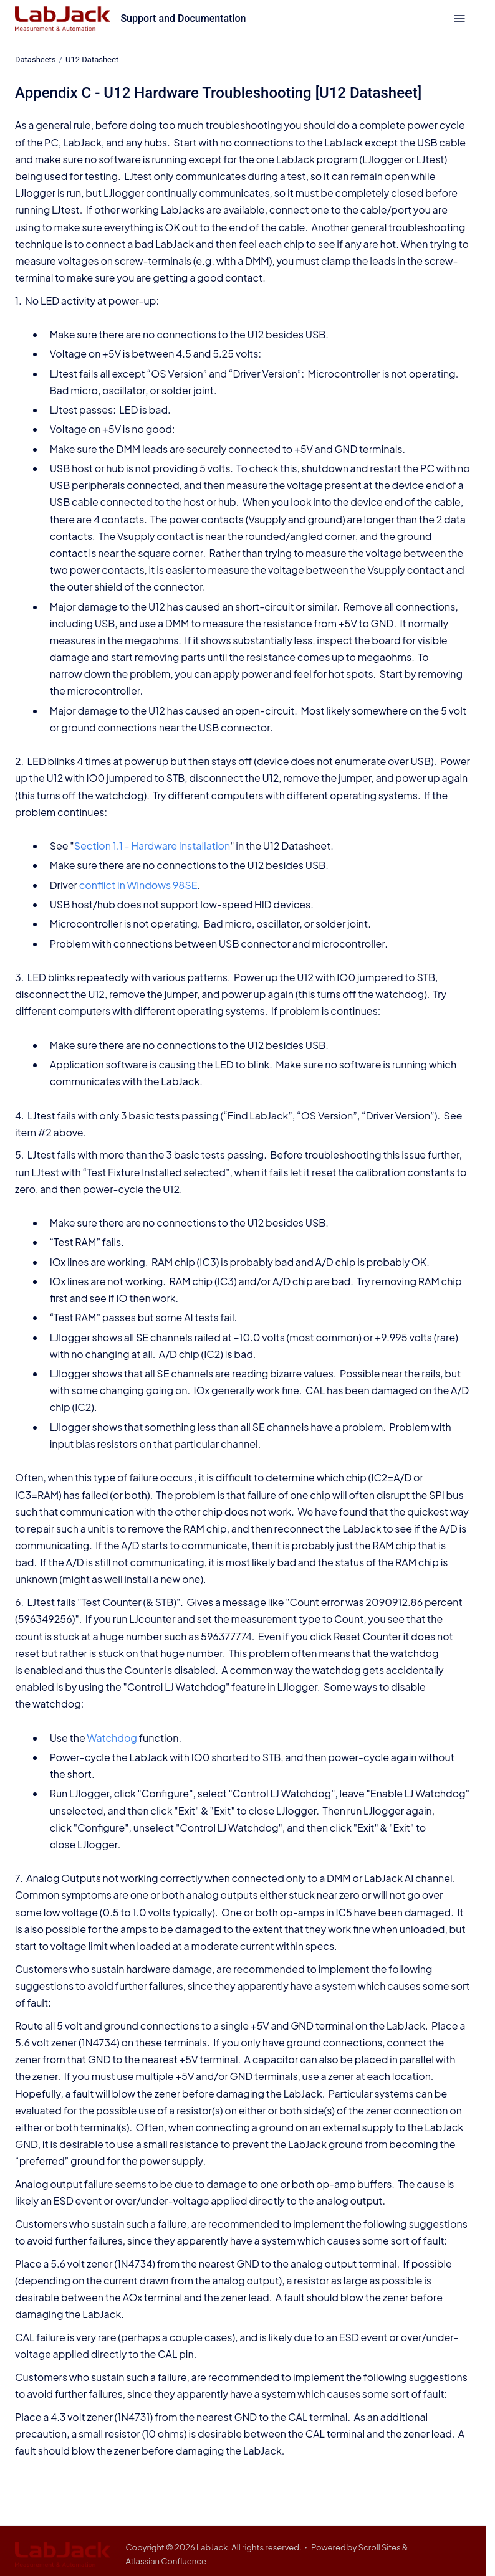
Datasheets (35, 59)
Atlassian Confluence (165, 2561)
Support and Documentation (183, 18)
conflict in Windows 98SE (138, 884)
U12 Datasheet (91, 59)
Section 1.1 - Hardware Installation (152, 845)
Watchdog (112, 1737)
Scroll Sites (379, 2547)
